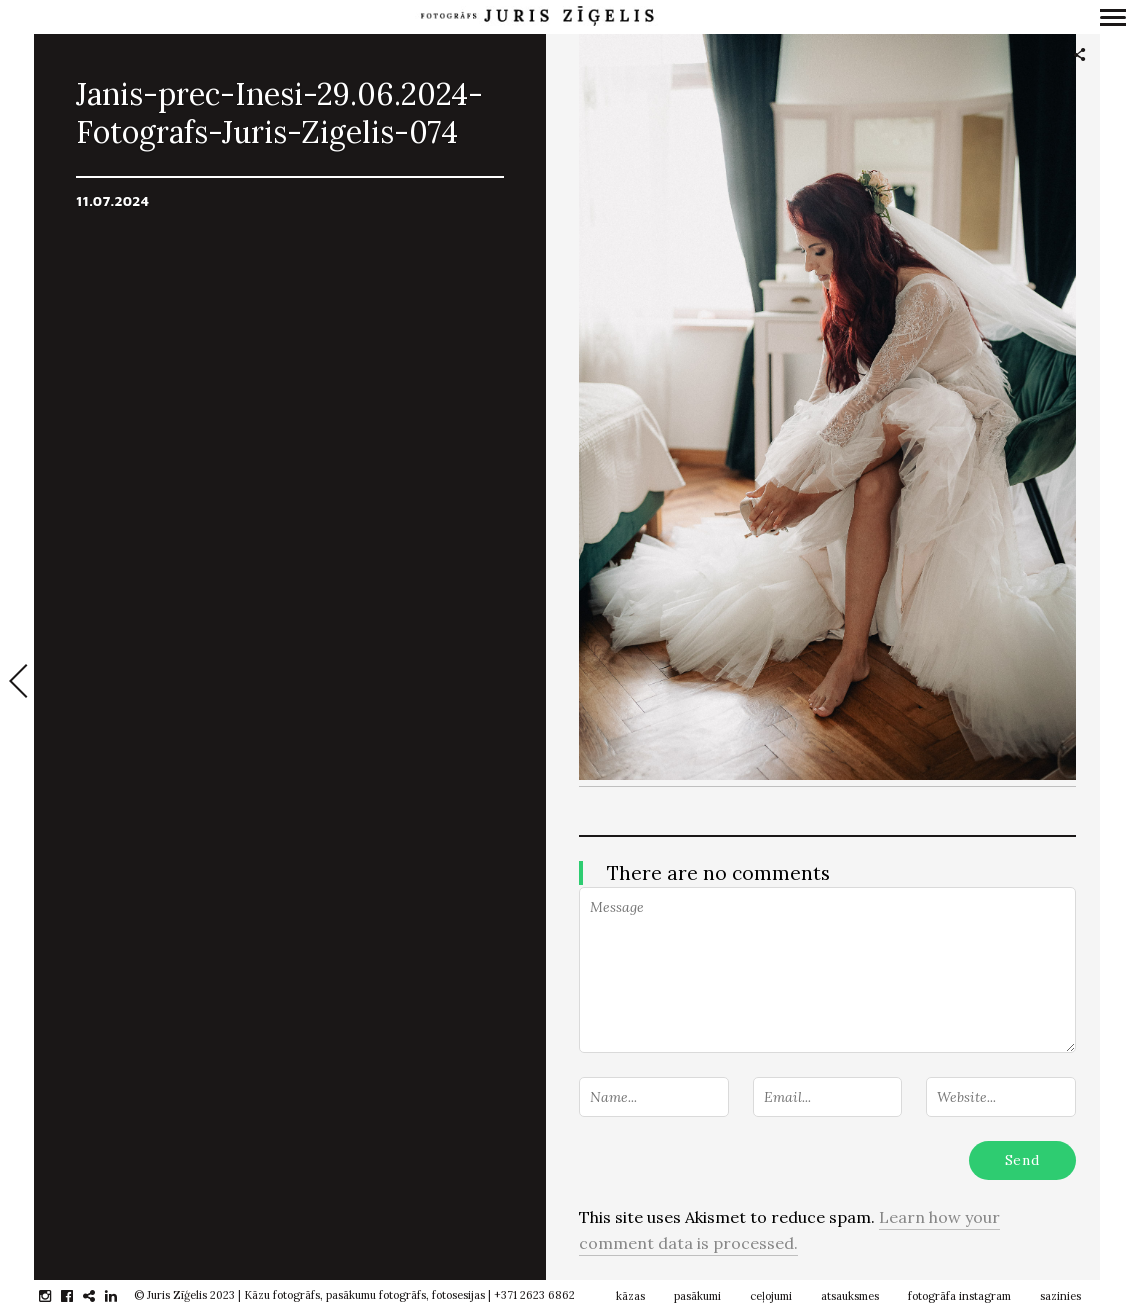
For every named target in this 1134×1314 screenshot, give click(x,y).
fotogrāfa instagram (959, 1296)
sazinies (1060, 1296)
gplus (99, 1296)
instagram (55, 1296)
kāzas (630, 1296)
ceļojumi (771, 1296)
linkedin (121, 1296)
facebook (77, 1296)
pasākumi (697, 1296)
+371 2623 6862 (534, 1295)
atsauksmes (850, 1296)
